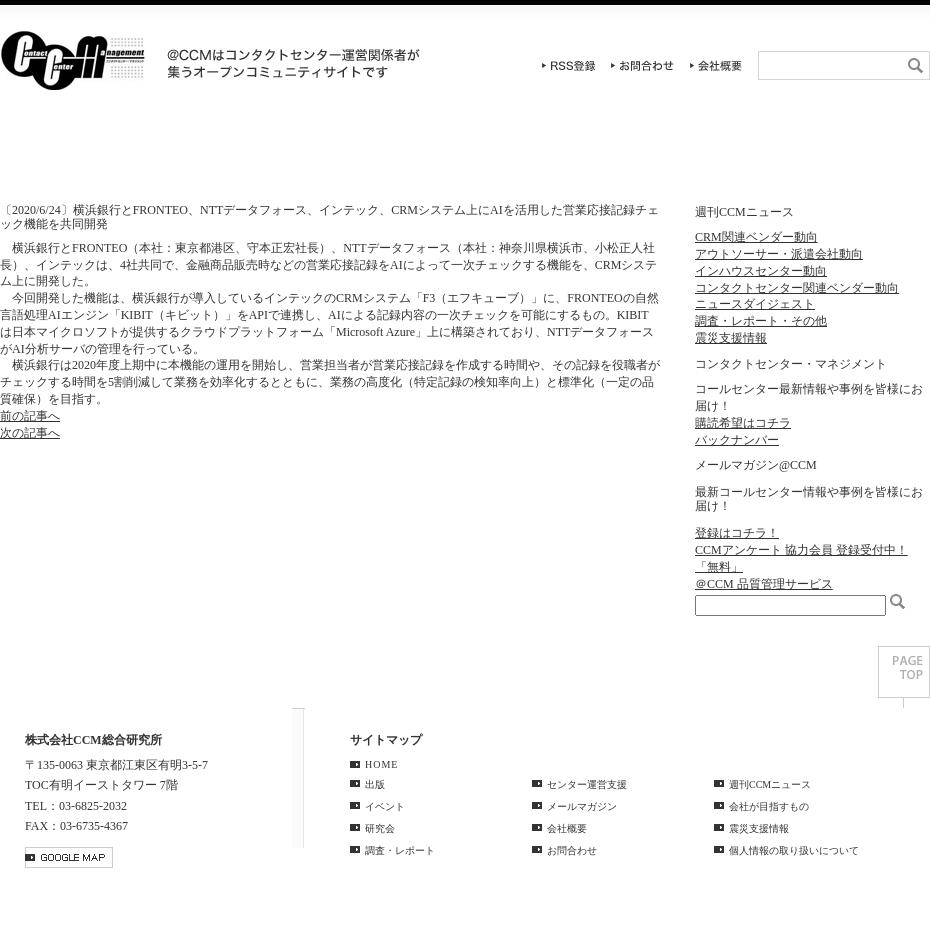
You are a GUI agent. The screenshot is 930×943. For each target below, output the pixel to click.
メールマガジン (582, 806)
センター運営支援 (696, 155)
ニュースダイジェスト (755, 304)
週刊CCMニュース (852, 155)
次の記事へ (30, 433)
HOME (77, 155)
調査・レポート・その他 (761, 321)
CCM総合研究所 (72, 60)
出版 (375, 784)
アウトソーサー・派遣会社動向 (779, 254)
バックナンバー (737, 440)
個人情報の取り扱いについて (794, 850)
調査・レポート (542, 155)
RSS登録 (569, 65)
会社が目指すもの (769, 806)
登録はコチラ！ (737, 533)
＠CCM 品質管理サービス (764, 584)
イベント (232, 155)
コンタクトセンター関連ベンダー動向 (797, 288)
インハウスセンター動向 (761, 271)
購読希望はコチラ (743, 423)
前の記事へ (30, 416)
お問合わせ (643, 65)
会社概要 (716, 65)
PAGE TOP (904, 677)
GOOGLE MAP (69, 857)
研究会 (387, 155)
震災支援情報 (731, 338)
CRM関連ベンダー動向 (756, 237)
